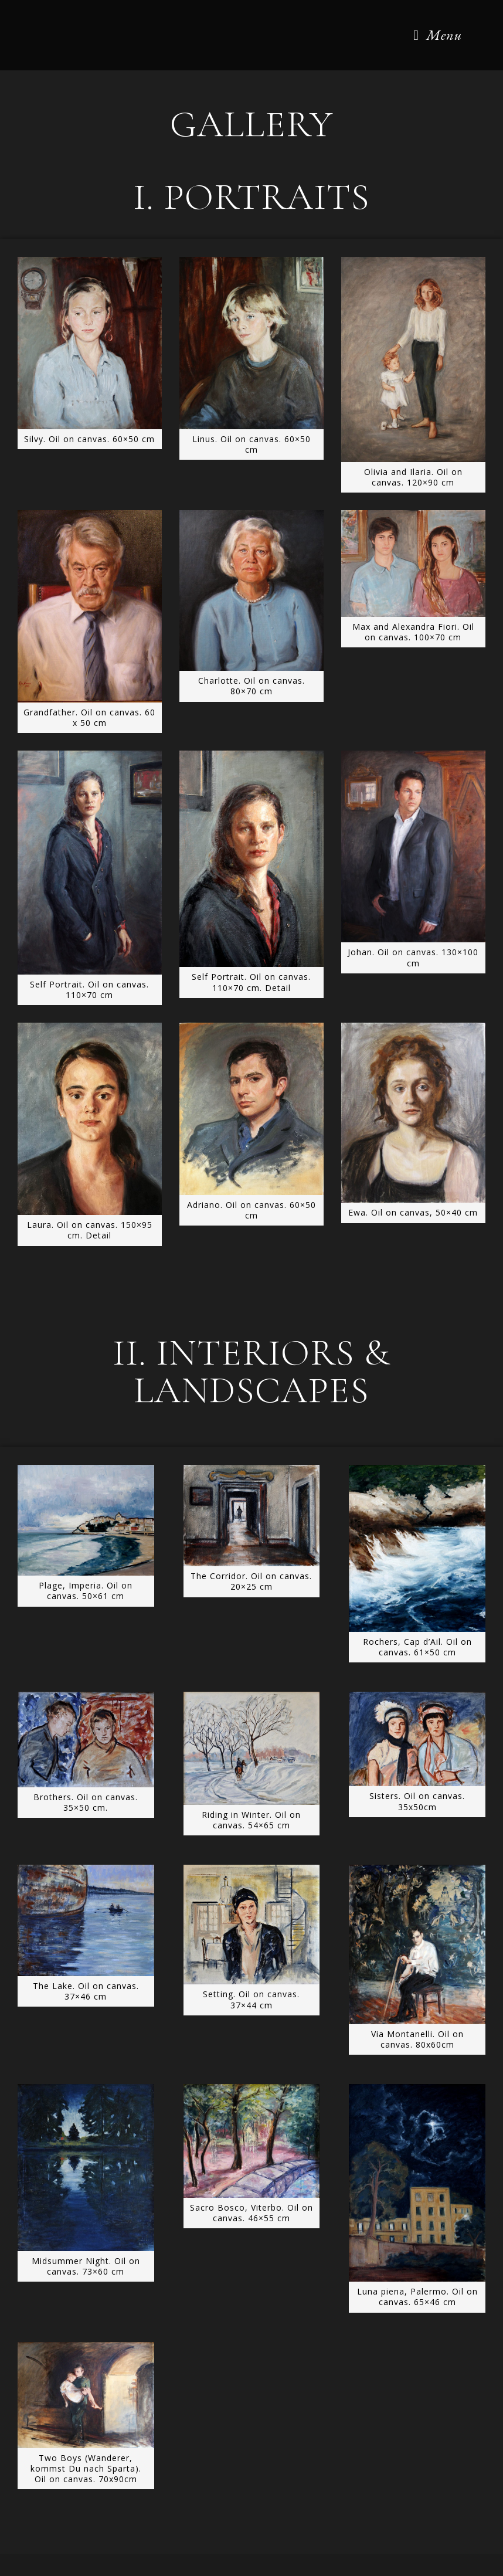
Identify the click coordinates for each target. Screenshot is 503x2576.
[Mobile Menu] (437, 35)
